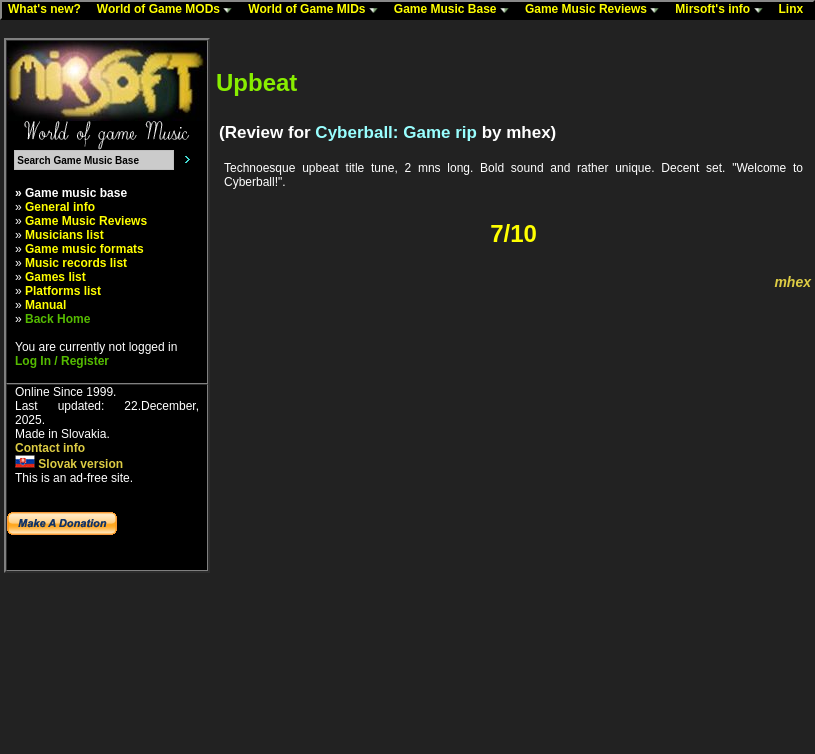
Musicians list (64, 235)
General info (60, 207)
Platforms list (63, 291)
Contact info (50, 448)
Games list (55, 277)
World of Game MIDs (317, 10)
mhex (792, 282)
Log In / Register (62, 361)
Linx (796, 10)
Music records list (76, 263)
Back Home (57, 319)
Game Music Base (456, 10)
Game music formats (84, 249)
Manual (45, 305)
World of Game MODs (169, 10)
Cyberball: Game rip (396, 132)
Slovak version (69, 464)
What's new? (49, 10)
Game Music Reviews (596, 10)
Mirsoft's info (723, 10)
